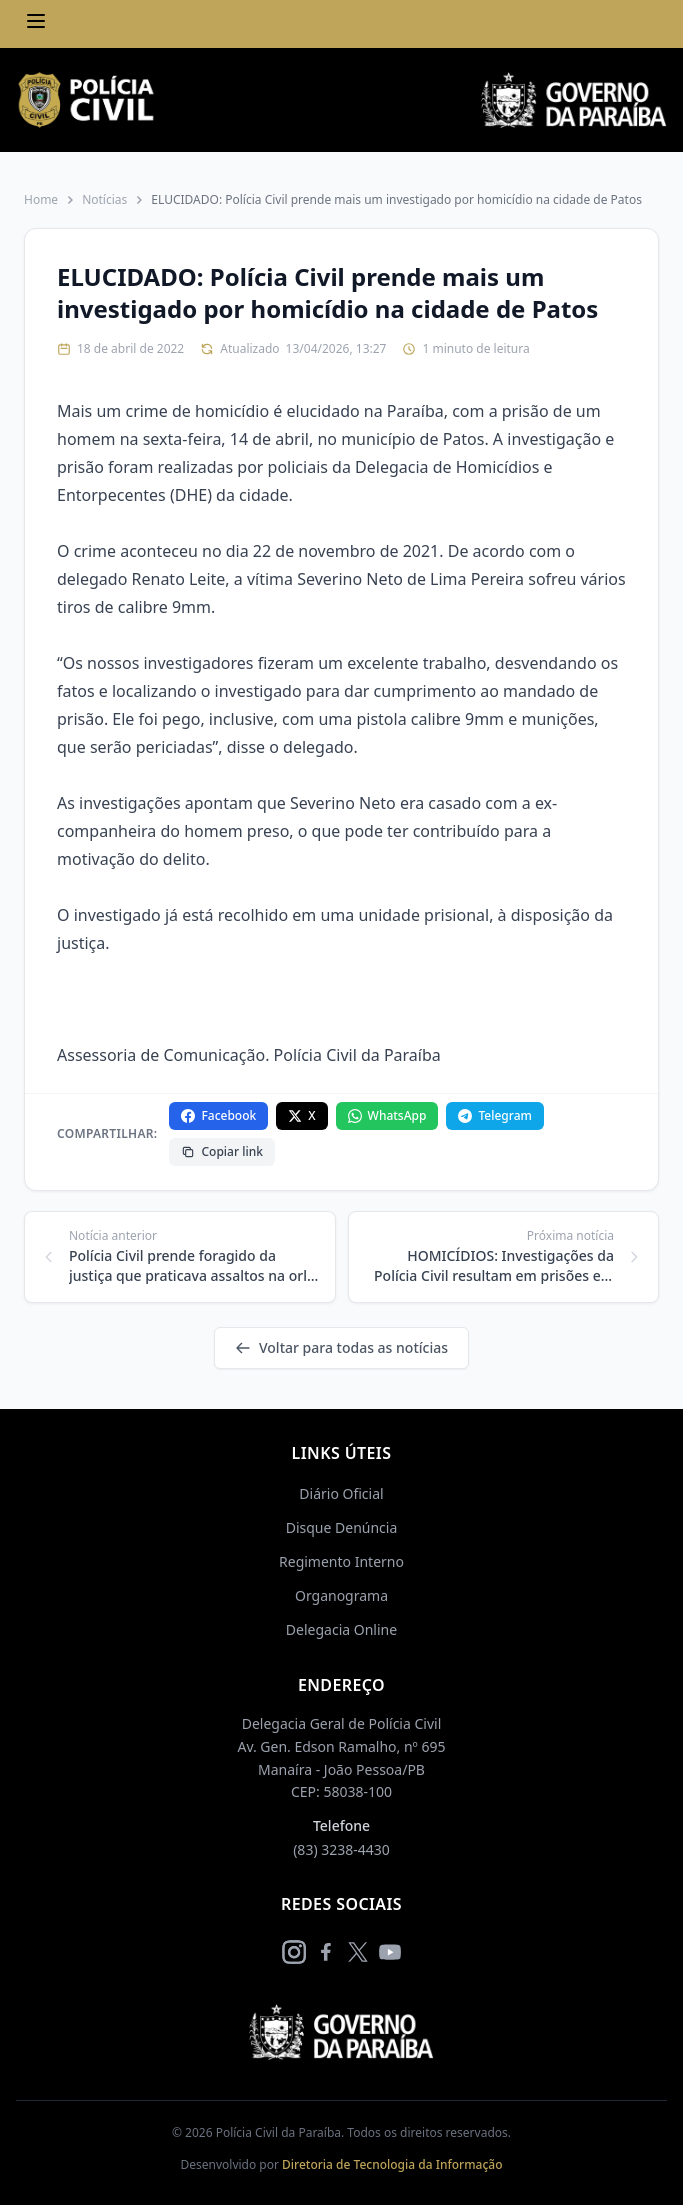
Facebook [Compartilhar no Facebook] (218, 1115)
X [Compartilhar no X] (301, 1115)
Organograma (341, 1595)
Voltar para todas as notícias (341, 1347)
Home (41, 200)
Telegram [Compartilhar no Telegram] (494, 1115)
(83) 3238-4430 (341, 1849)
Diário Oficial (341, 1493)
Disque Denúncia (342, 1527)
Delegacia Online (341, 1629)
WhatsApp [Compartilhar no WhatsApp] (387, 1115)
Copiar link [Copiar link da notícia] (221, 1151)
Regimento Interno (341, 1561)
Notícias (104, 200)
